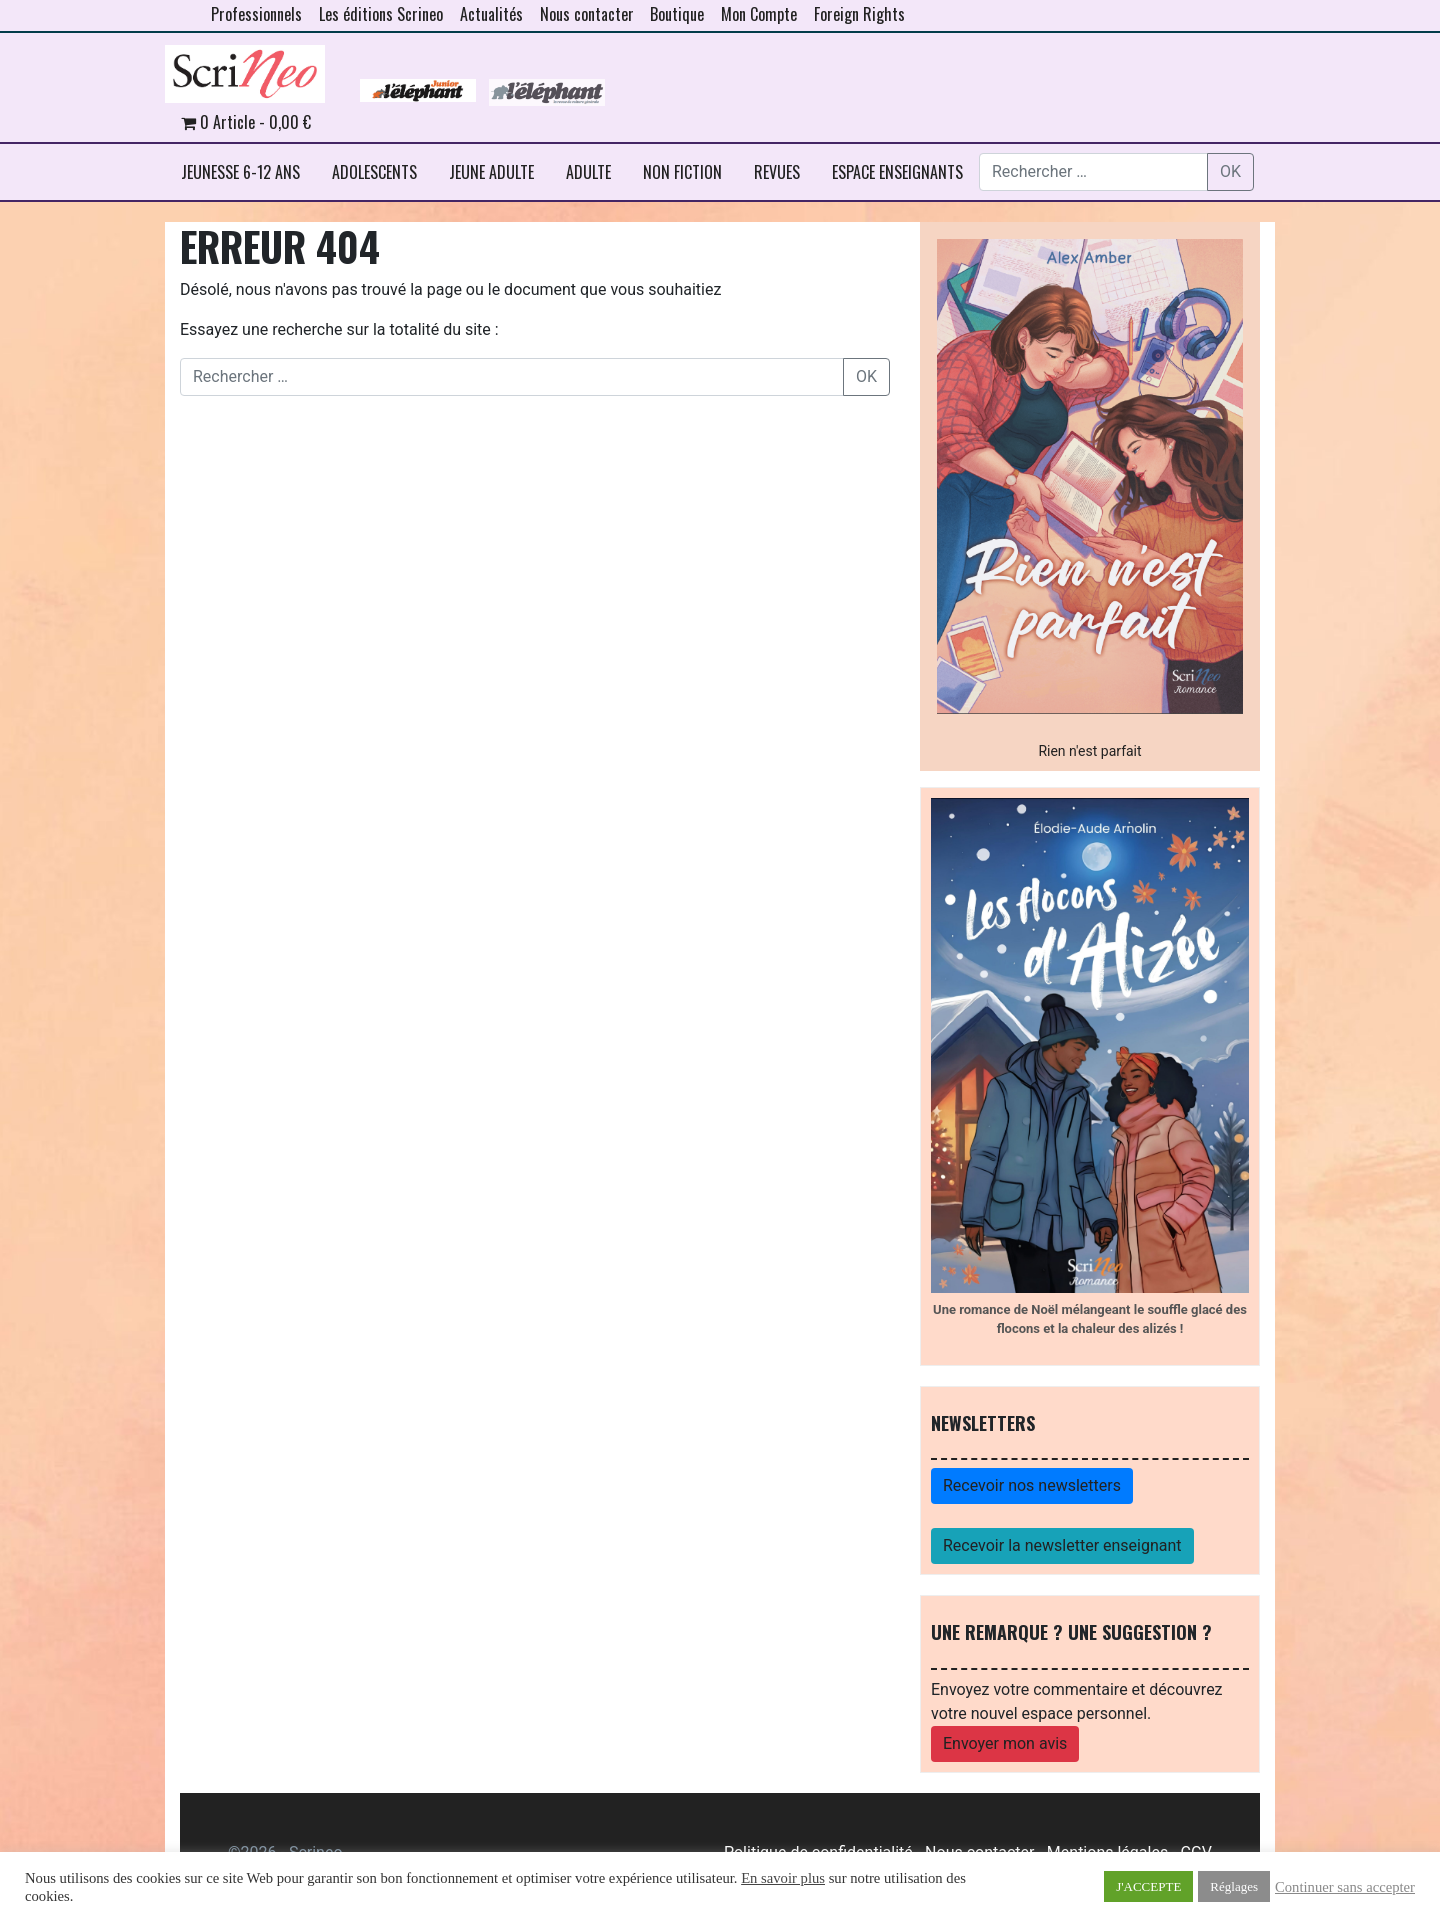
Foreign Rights (859, 14)
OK (1230, 171)
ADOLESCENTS (374, 172)
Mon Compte (759, 14)
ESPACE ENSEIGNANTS (897, 172)
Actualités (491, 14)
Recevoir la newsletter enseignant (1062, 1545)
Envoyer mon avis (1005, 1743)
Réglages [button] (1234, 1886)
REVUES (777, 172)
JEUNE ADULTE (491, 172)
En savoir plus (783, 1878)
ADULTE (588, 172)
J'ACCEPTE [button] (1148, 1886)
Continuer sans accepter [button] (1345, 1887)
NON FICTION (682, 172)
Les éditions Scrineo (381, 14)
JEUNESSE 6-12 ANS (240, 172)
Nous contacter (587, 14)
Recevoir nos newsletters (1032, 1485)
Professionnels (256, 14)
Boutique (677, 14)
